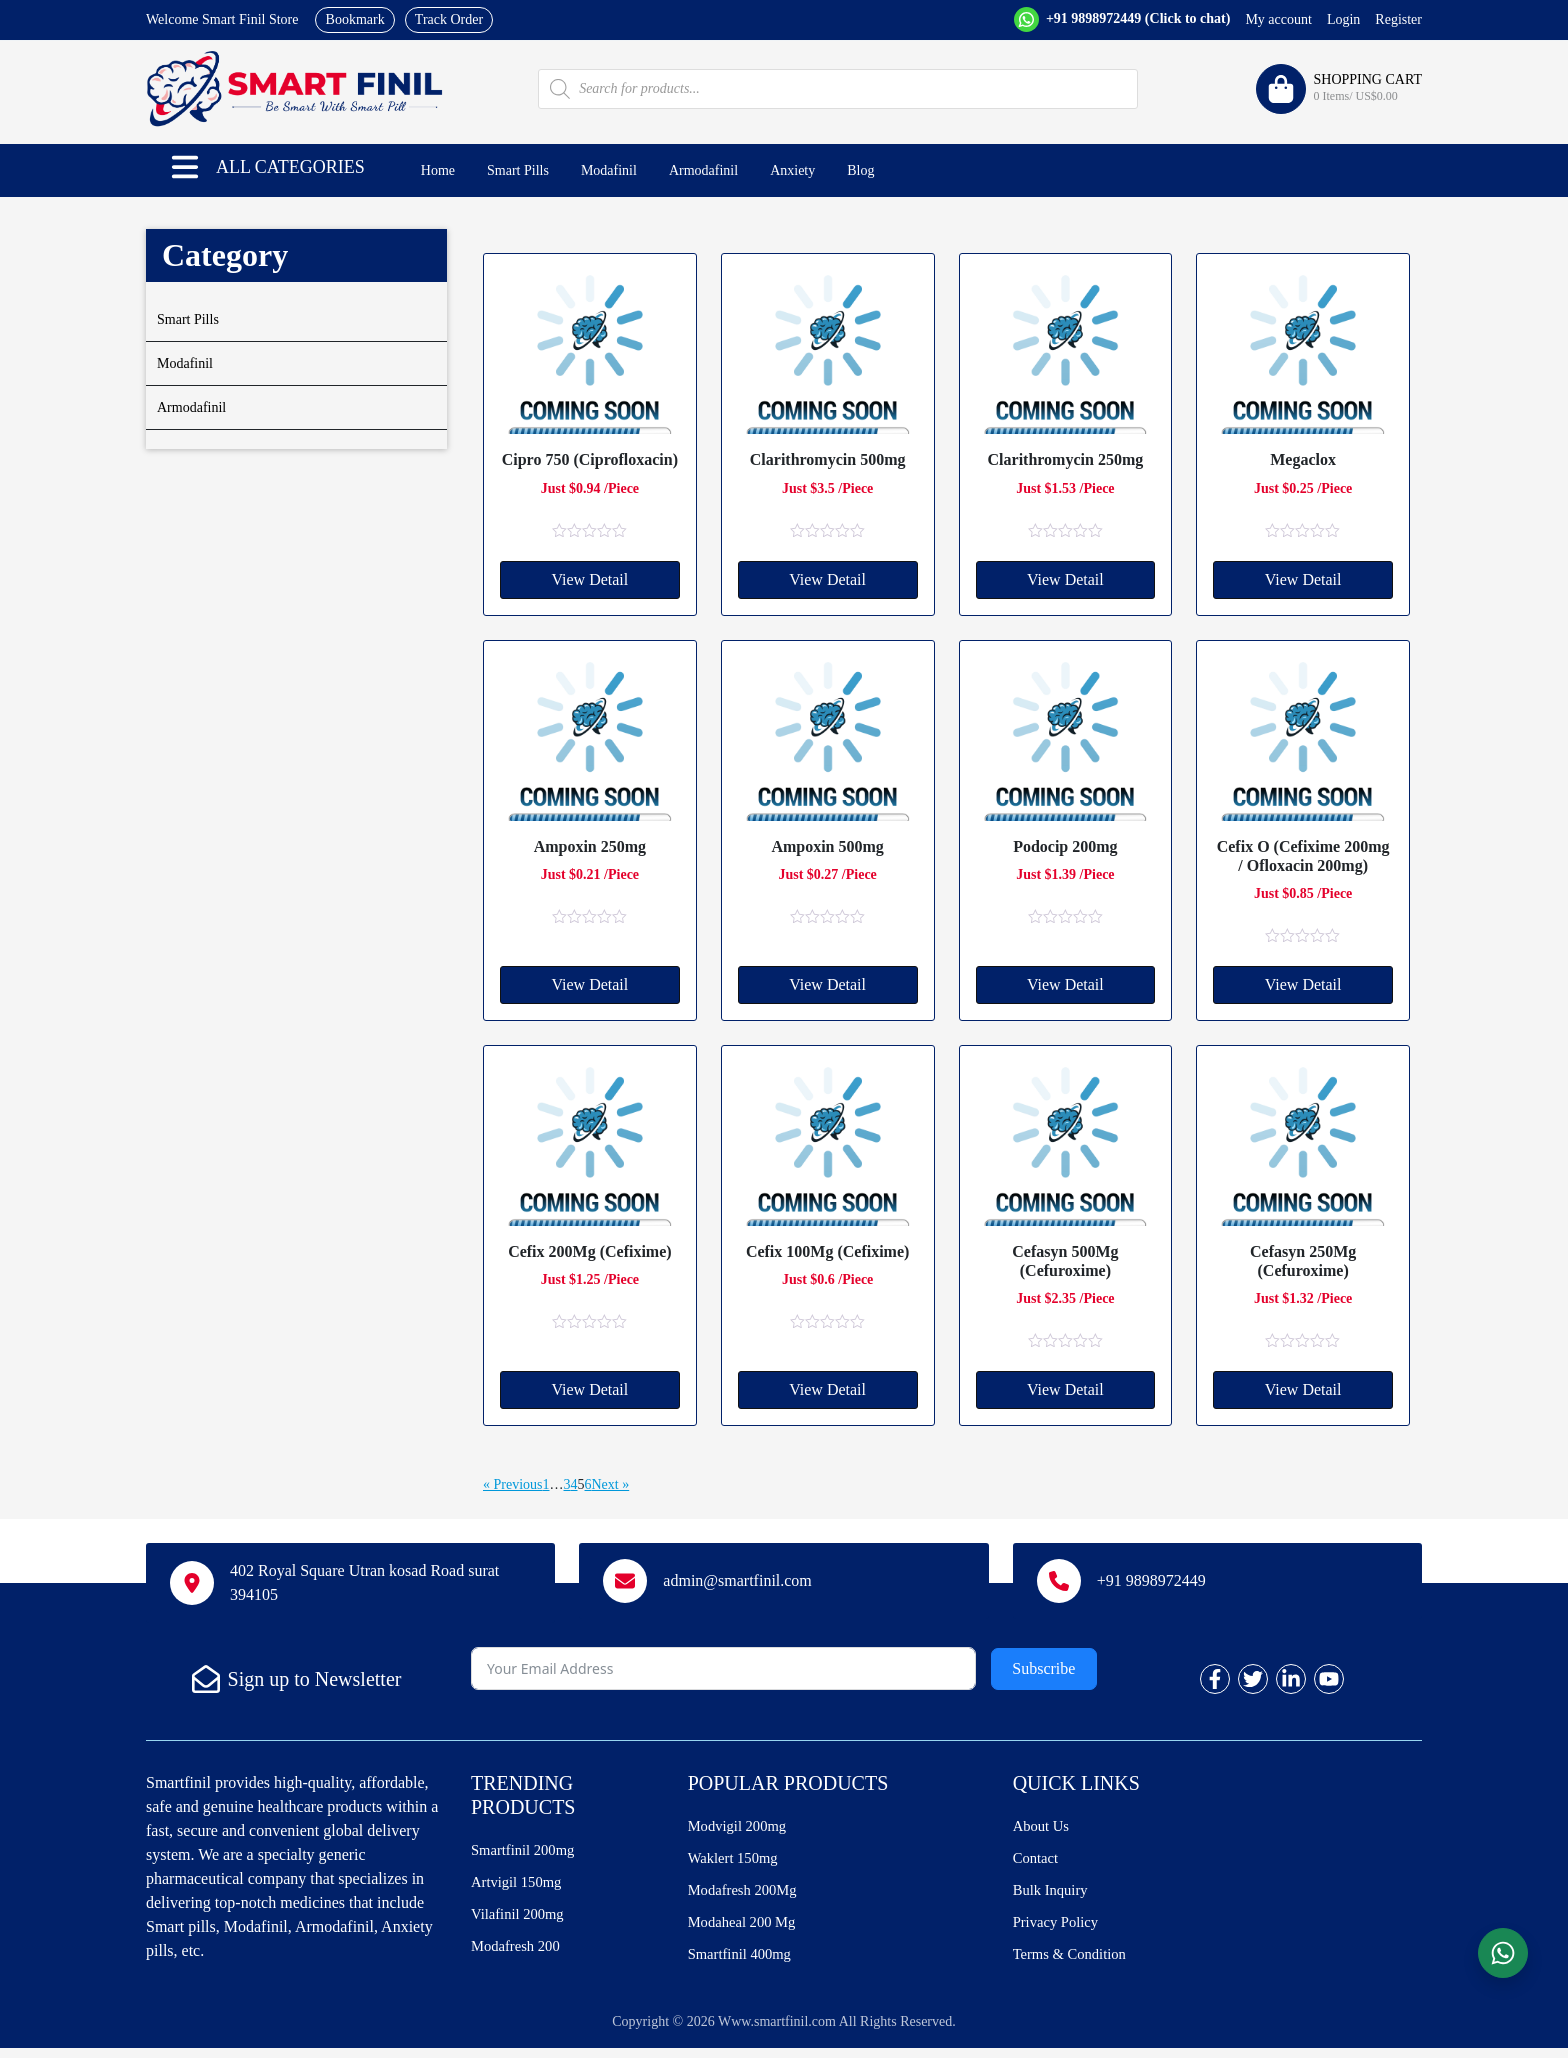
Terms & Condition (1075, 1963)
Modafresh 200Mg (748, 1895)
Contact (1038, 1861)
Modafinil (609, 170)
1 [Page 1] (546, 1484)
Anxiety (792, 170)
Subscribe (1043, 1668)
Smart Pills (518, 170)
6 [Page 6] (588, 1484)
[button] (185, 167)
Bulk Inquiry (1054, 1895)
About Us (1044, 1827)
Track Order (449, 19)
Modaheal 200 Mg (747, 1929)
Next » (611, 1484)
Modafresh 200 (519, 1953)
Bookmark (355, 19)
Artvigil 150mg (520, 1885)
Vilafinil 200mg (522, 1919)
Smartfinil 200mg (527, 1851)
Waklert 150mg (737, 1861)
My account (1278, 19)
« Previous (513, 1484)
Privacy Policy (1060, 1929)
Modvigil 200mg (742, 1827)
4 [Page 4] (574, 1484)
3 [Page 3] (567, 1484)
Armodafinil (703, 170)
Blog (860, 170)
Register (1398, 19)
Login (1343, 19)
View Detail (589, 579)
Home (438, 170)
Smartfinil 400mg (744, 1963)
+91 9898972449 (1136, 18)
